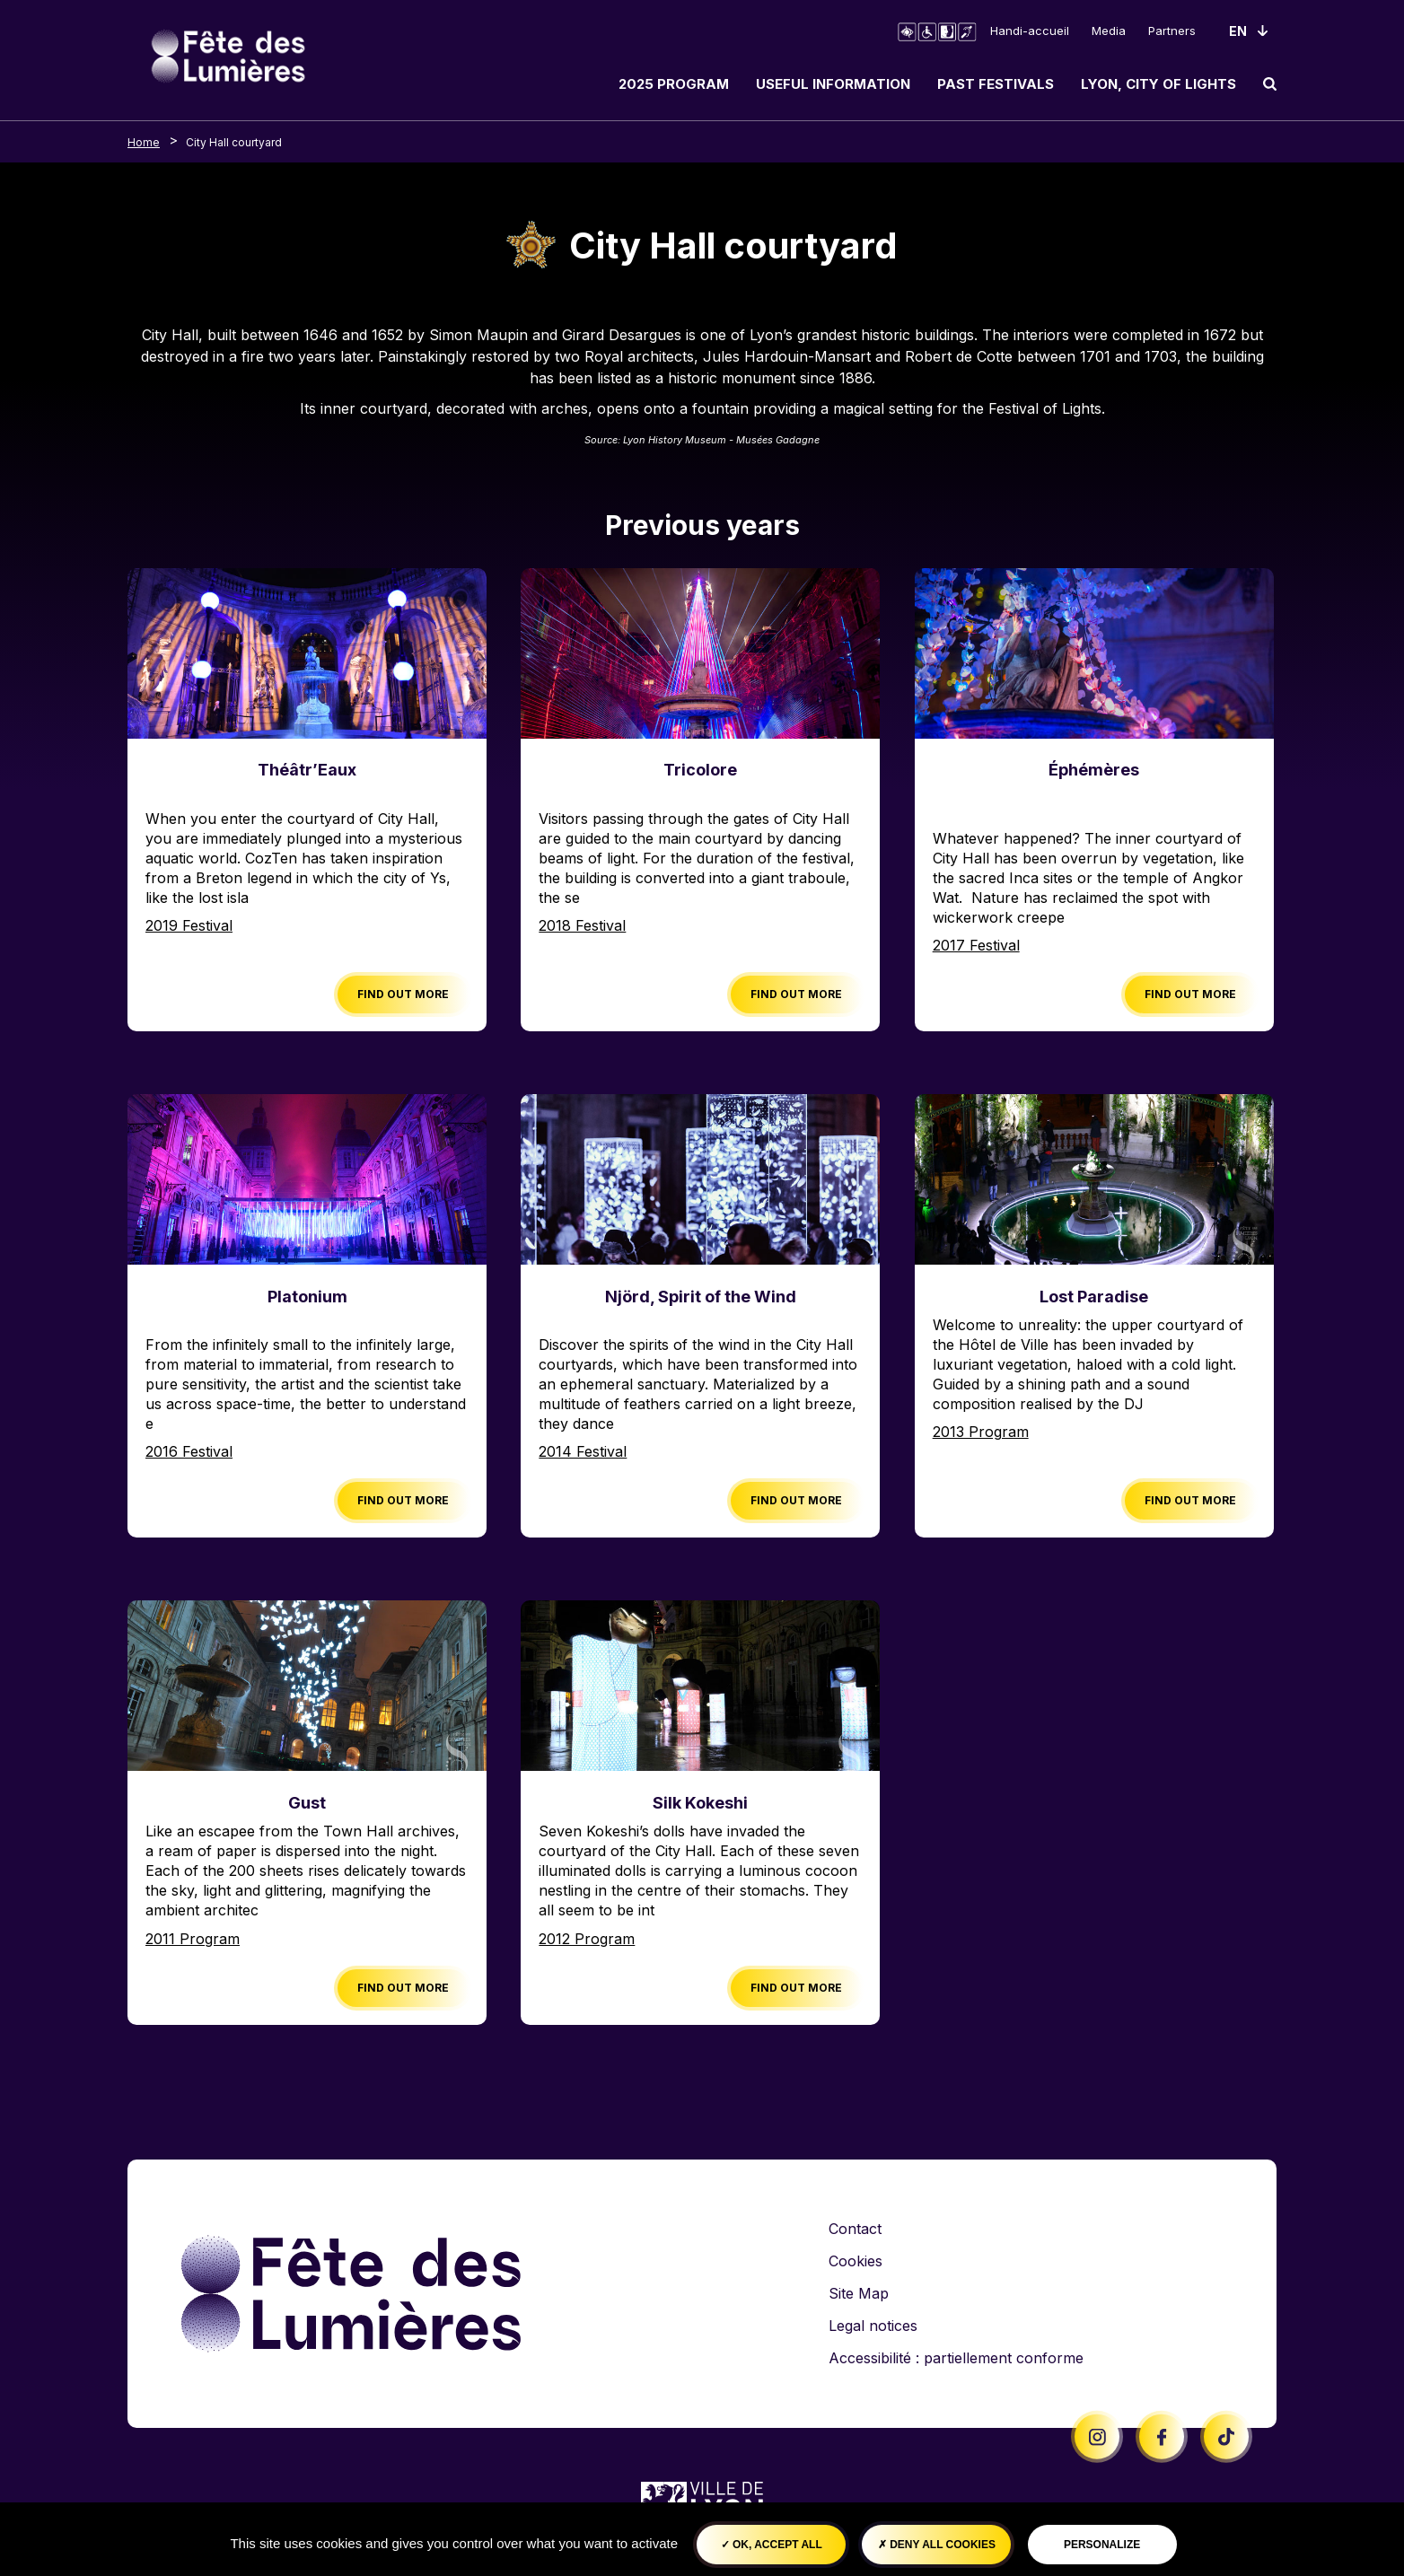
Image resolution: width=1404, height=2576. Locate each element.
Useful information (833, 83)
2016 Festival (189, 1451)
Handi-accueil (1029, 30)
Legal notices (873, 2326)
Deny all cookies (937, 2544)
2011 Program (192, 1939)
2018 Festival (582, 925)
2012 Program (587, 1939)
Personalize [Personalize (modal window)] (1102, 2544)
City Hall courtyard (234, 142)
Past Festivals (995, 83)
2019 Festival (189, 925)
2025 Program (674, 83)
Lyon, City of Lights (1158, 83)
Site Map (859, 2293)
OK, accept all (771, 2544)
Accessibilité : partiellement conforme (956, 2358)
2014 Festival (583, 1451)
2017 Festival (976, 945)
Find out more (403, 994)
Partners (1172, 30)
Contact (855, 2229)
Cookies (855, 2261)
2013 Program (981, 1432)
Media (1109, 30)
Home (143, 142)
